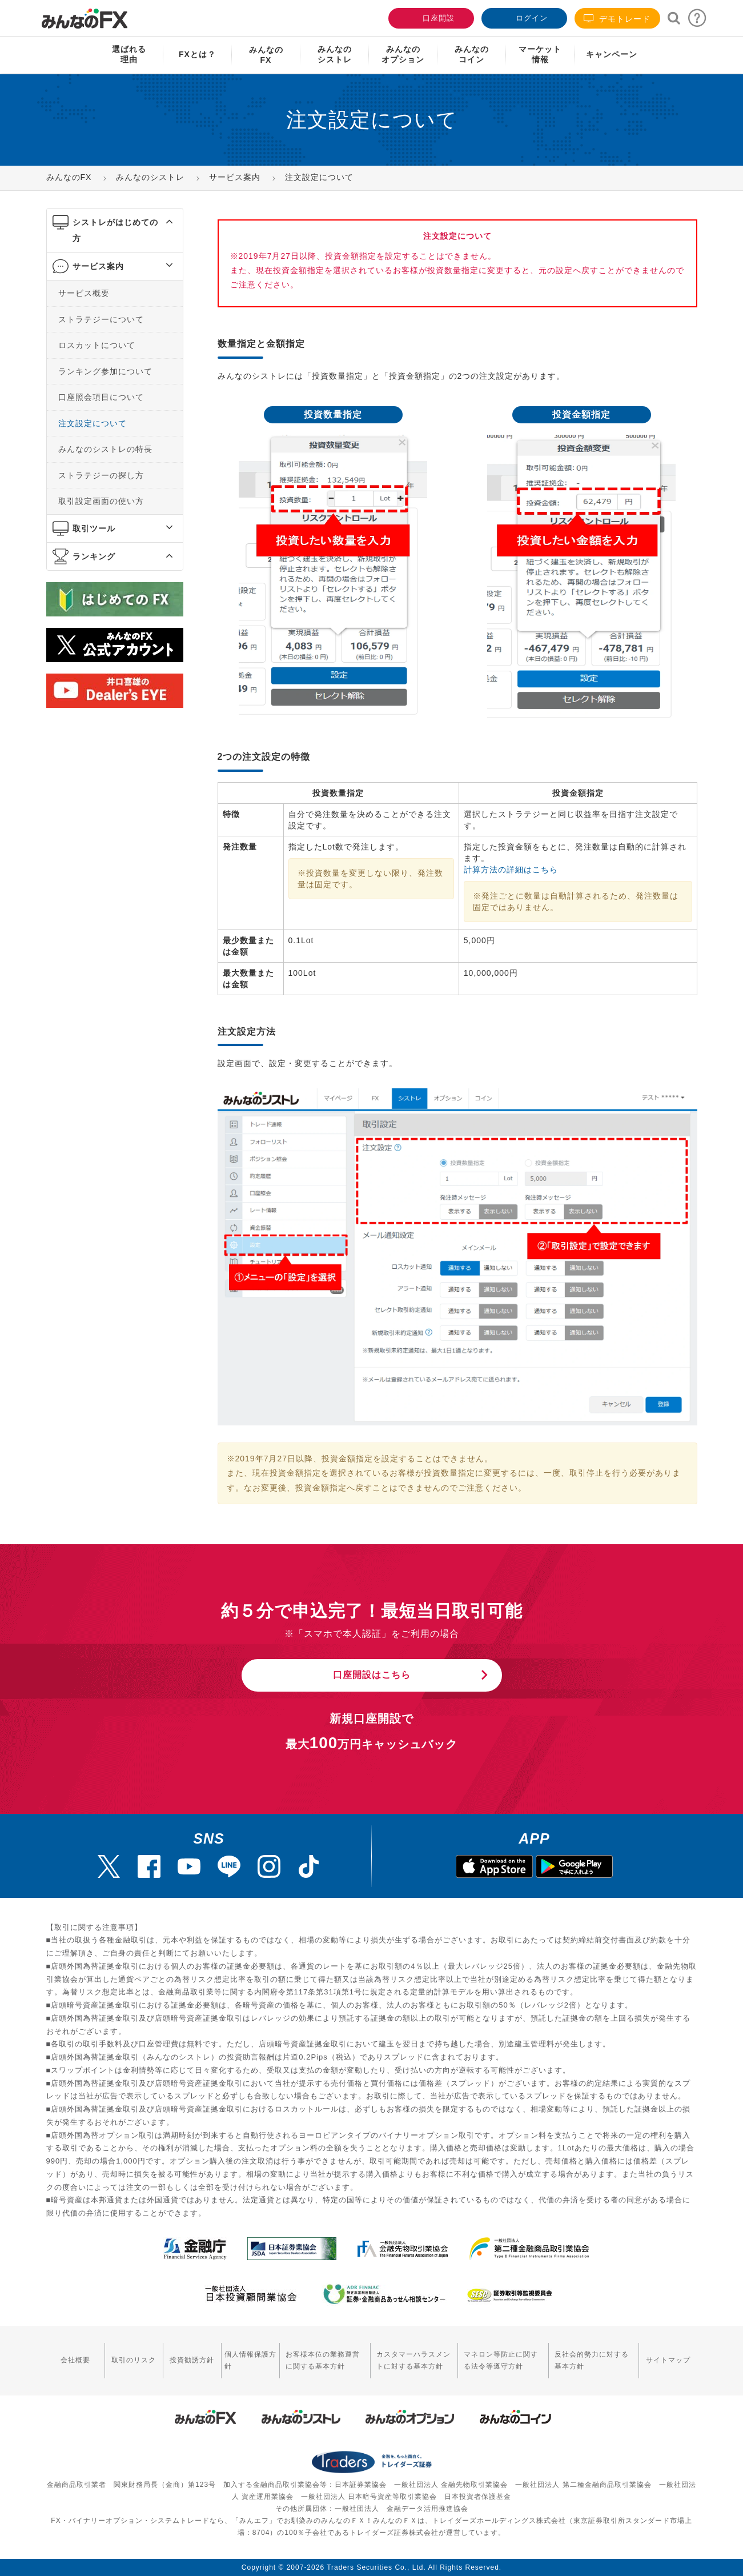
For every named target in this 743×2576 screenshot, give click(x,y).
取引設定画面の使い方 (101, 501)
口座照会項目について (101, 397)
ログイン (523, 17)
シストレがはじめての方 (115, 230)
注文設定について (92, 422)
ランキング (94, 555)
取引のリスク (133, 2360)
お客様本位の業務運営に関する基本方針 (323, 2360)
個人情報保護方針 (250, 2360)
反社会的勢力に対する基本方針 (592, 2360)
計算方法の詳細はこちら (511, 869)
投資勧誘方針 (192, 2360)
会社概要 (75, 2360)
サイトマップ (668, 2360)
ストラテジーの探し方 (101, 474)
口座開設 (430, 17)
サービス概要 (84, 293)
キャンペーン (611, 54)
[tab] (115, 231)
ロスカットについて (96, 345)
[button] (159, 222)
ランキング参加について (105, 370)
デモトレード (617, 18)
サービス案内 (98, 266)
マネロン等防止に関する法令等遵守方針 (501, 2360)
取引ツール (94, 527)
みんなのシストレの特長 (105, 449)
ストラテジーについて (101, 318)
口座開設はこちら (372, 1675)
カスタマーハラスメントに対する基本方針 (413, 2360)
